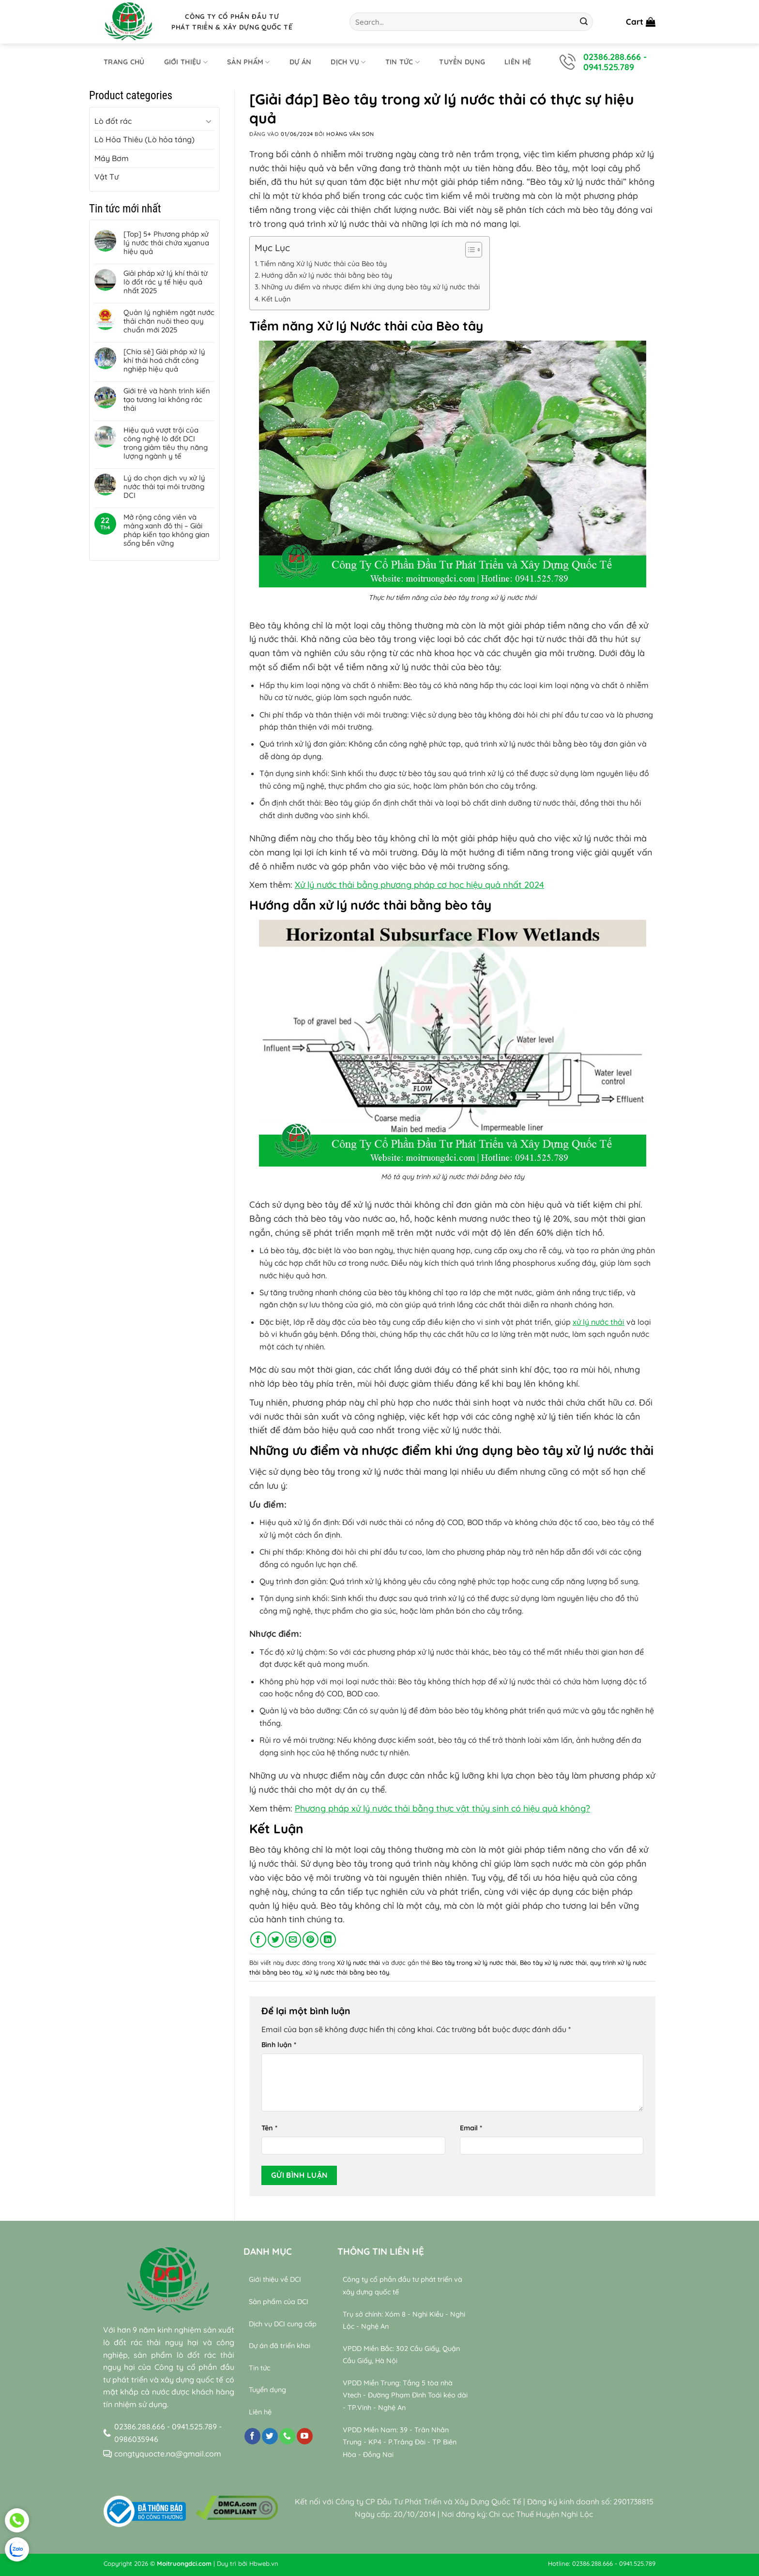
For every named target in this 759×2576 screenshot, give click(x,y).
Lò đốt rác (113, 121)
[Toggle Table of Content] (469, 249)
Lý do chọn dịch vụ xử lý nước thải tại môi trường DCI (164, 487)
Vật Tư (106, 176)
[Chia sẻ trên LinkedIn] (328, 1939)
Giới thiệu (186, 62)
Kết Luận (275, 299)
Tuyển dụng (462, 62)
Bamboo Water (609, 2466)
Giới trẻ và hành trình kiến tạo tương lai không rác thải (166, 400)
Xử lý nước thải (358, 1962)
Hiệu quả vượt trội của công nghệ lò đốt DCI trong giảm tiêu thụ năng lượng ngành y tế (165, 443)
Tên (269, 2128)
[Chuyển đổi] (208, 121)
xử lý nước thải (598, 1322)
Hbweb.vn (263, 2563)
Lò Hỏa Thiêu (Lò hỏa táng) (144, 139)
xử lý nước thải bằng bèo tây (347, 1972)
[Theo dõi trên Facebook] (252, 2436)
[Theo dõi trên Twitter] (270, 2436)
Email (471, 2128)
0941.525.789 (608, 67)
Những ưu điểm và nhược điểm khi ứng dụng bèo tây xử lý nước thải (370, 287)
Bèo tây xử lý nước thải (553, 1962)
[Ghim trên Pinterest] (311, 1939)
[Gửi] (584, 22)
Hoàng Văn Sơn (350, 134)
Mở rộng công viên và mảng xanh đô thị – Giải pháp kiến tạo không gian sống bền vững (166, 530)
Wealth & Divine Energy (600, 2479)
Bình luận (278, 2044)
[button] (640, 21)
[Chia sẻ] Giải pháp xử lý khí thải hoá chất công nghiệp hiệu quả (164, 360)
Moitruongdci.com (184, 2563)
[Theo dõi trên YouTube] (305, 2436)
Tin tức (402, 62)
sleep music (555, 2466)
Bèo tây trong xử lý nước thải (474, 1962)
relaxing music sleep (517, 2479)
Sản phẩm (248, 62)
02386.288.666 (612, 56)
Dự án (300, 62)
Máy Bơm (111, 158)
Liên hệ (517, 62)
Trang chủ (124, 62)
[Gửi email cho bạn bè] (293, 1939)
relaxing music (504, 2466)
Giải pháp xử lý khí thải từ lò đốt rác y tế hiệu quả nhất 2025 (165, 282)
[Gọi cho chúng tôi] (287, 2436)
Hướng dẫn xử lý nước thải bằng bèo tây (326, 275)
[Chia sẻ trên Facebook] (258, 1939)
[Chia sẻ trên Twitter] (276, 1939)
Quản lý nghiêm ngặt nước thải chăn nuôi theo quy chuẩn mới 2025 (168, 321)
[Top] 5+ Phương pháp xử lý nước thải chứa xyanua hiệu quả (166, 243)
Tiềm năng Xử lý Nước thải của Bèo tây (323, 263)
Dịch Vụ (348, 62)
